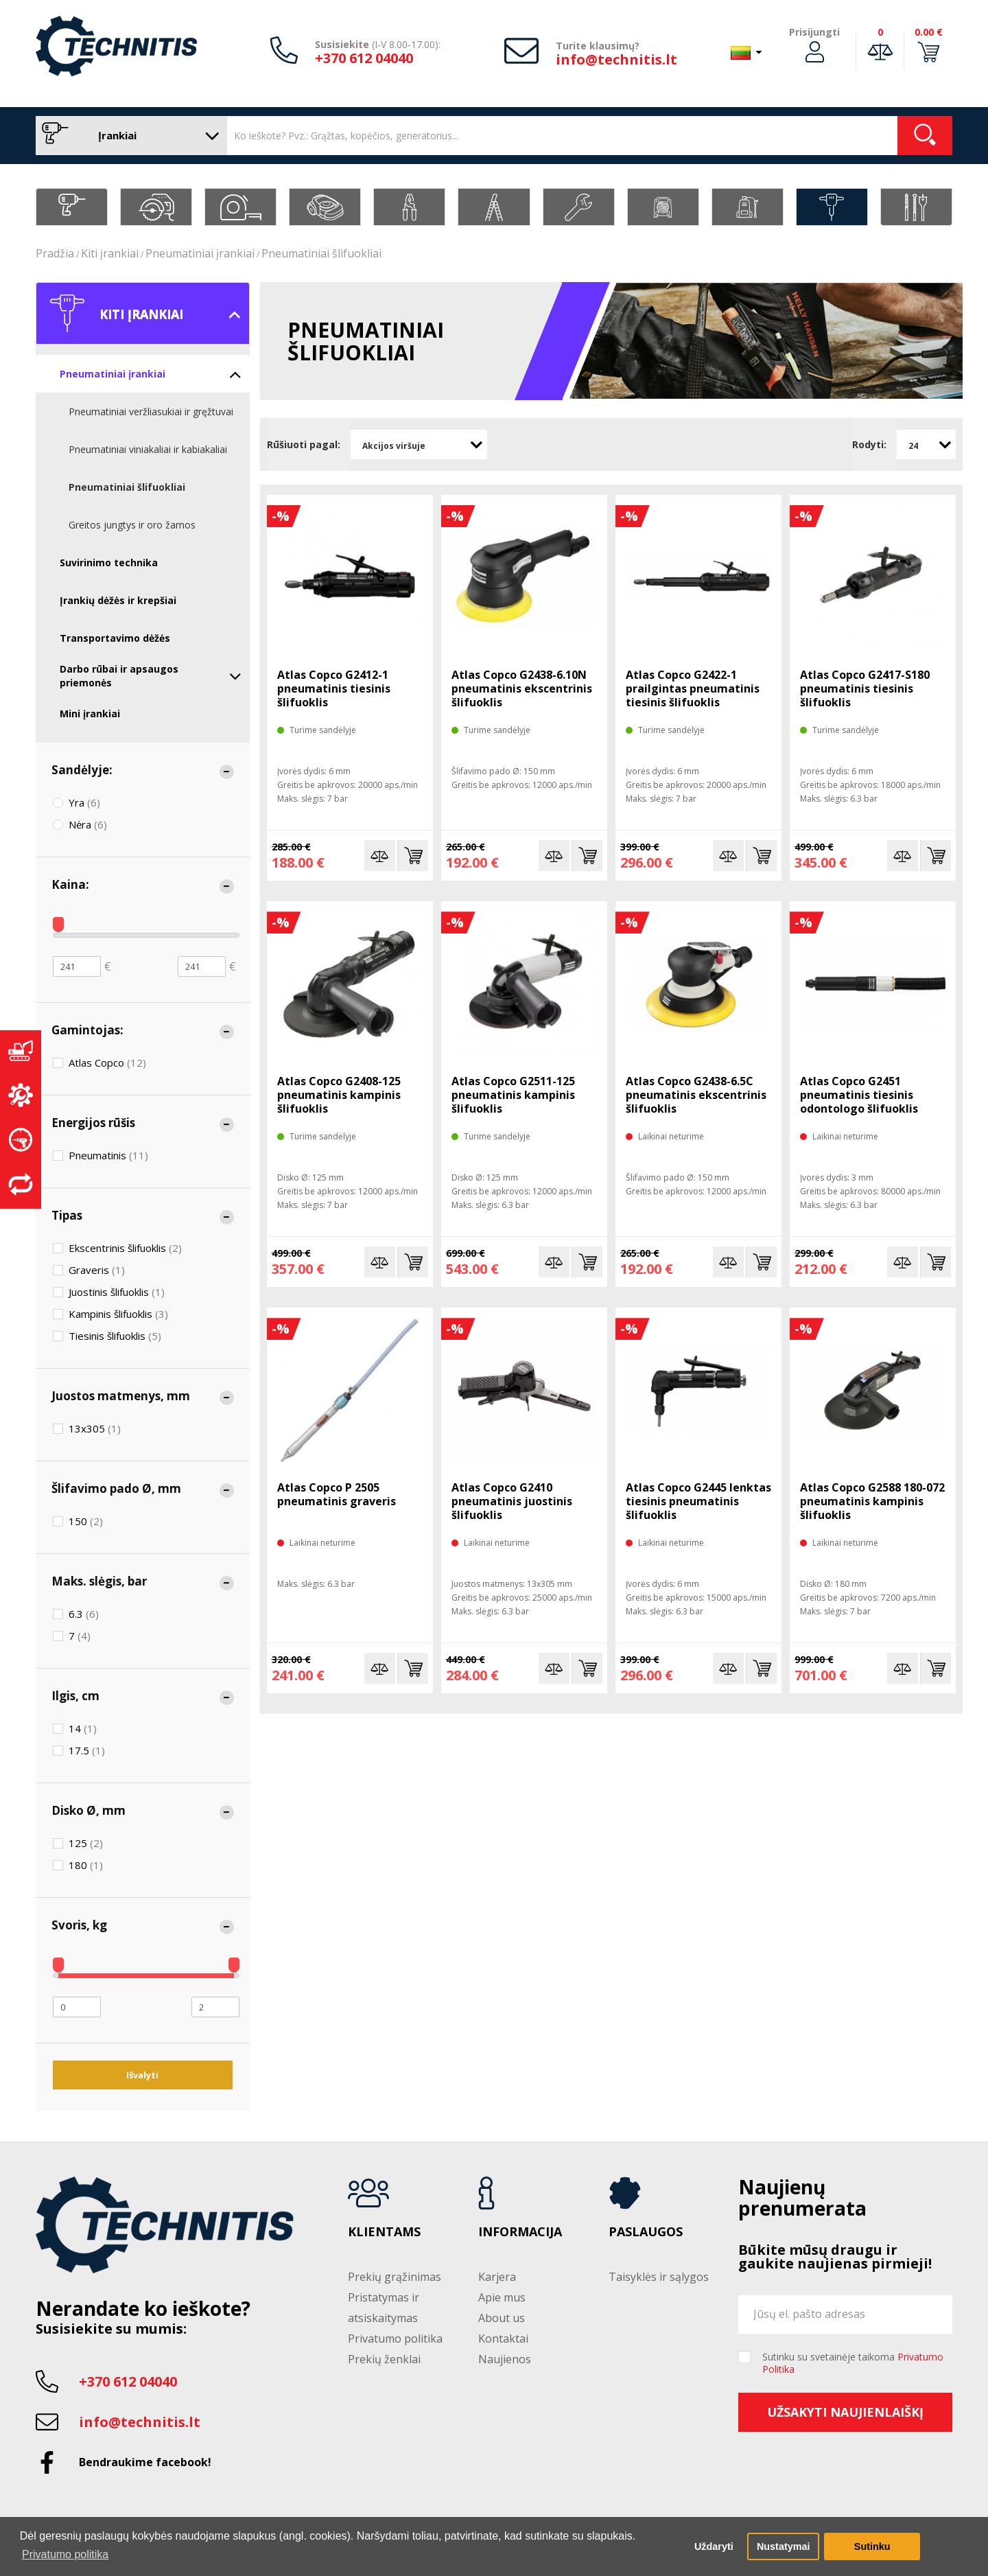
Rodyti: (869, 444)
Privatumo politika (395, 2338)
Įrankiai (128, 135)
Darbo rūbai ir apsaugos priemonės (151, 675)
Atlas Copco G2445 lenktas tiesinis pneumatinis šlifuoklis (698, 1501)
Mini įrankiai (90, 713)
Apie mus (502, 2297)
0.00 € (929, 31)
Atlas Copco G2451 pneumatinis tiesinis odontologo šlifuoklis (859, 1095)
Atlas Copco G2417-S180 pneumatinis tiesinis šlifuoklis (865, 688)
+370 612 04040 (364, 58)
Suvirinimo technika (109, 562)
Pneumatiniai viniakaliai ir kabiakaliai (148, 449)
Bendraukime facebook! (145, 2462)
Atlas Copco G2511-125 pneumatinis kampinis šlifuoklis (513, 1095)
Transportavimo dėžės (115, 638)
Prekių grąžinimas (394, 2276)
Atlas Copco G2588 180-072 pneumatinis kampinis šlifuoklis (872, 1501)
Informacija (520, 2232)
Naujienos (504, 2359)
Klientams (384, 2232)
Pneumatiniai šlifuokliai (321, 253)
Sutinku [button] (872, 2546)
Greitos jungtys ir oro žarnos (132, 524)
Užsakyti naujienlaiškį (845, 2412)
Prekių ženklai (384, 2359)
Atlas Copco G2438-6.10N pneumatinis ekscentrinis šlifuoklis (521, 688)
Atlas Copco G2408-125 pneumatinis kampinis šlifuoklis (339, 1095)
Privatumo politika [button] (65, 2554)
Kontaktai (503, 2338)
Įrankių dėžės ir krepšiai (118, 600)
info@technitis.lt (616, 59)
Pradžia (55, 253)
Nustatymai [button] (783, 2546)
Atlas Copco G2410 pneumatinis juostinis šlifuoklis (511, 1501)
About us (501, 2317)
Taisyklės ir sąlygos (659, 2276)
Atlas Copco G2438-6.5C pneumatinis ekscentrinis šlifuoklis (696, 1095)
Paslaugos (646, 2232)
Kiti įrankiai (110, 253)
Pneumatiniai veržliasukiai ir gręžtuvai (151, 411)
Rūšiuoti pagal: (303, 444)
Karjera (497, 2276)
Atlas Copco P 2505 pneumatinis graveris (336, 1494)
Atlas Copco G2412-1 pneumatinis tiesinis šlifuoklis (333, 688)
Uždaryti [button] (713, 2546)
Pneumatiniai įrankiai (200, 253)
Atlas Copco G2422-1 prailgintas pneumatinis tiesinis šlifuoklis (693, 688)
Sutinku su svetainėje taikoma (852, 2363)
